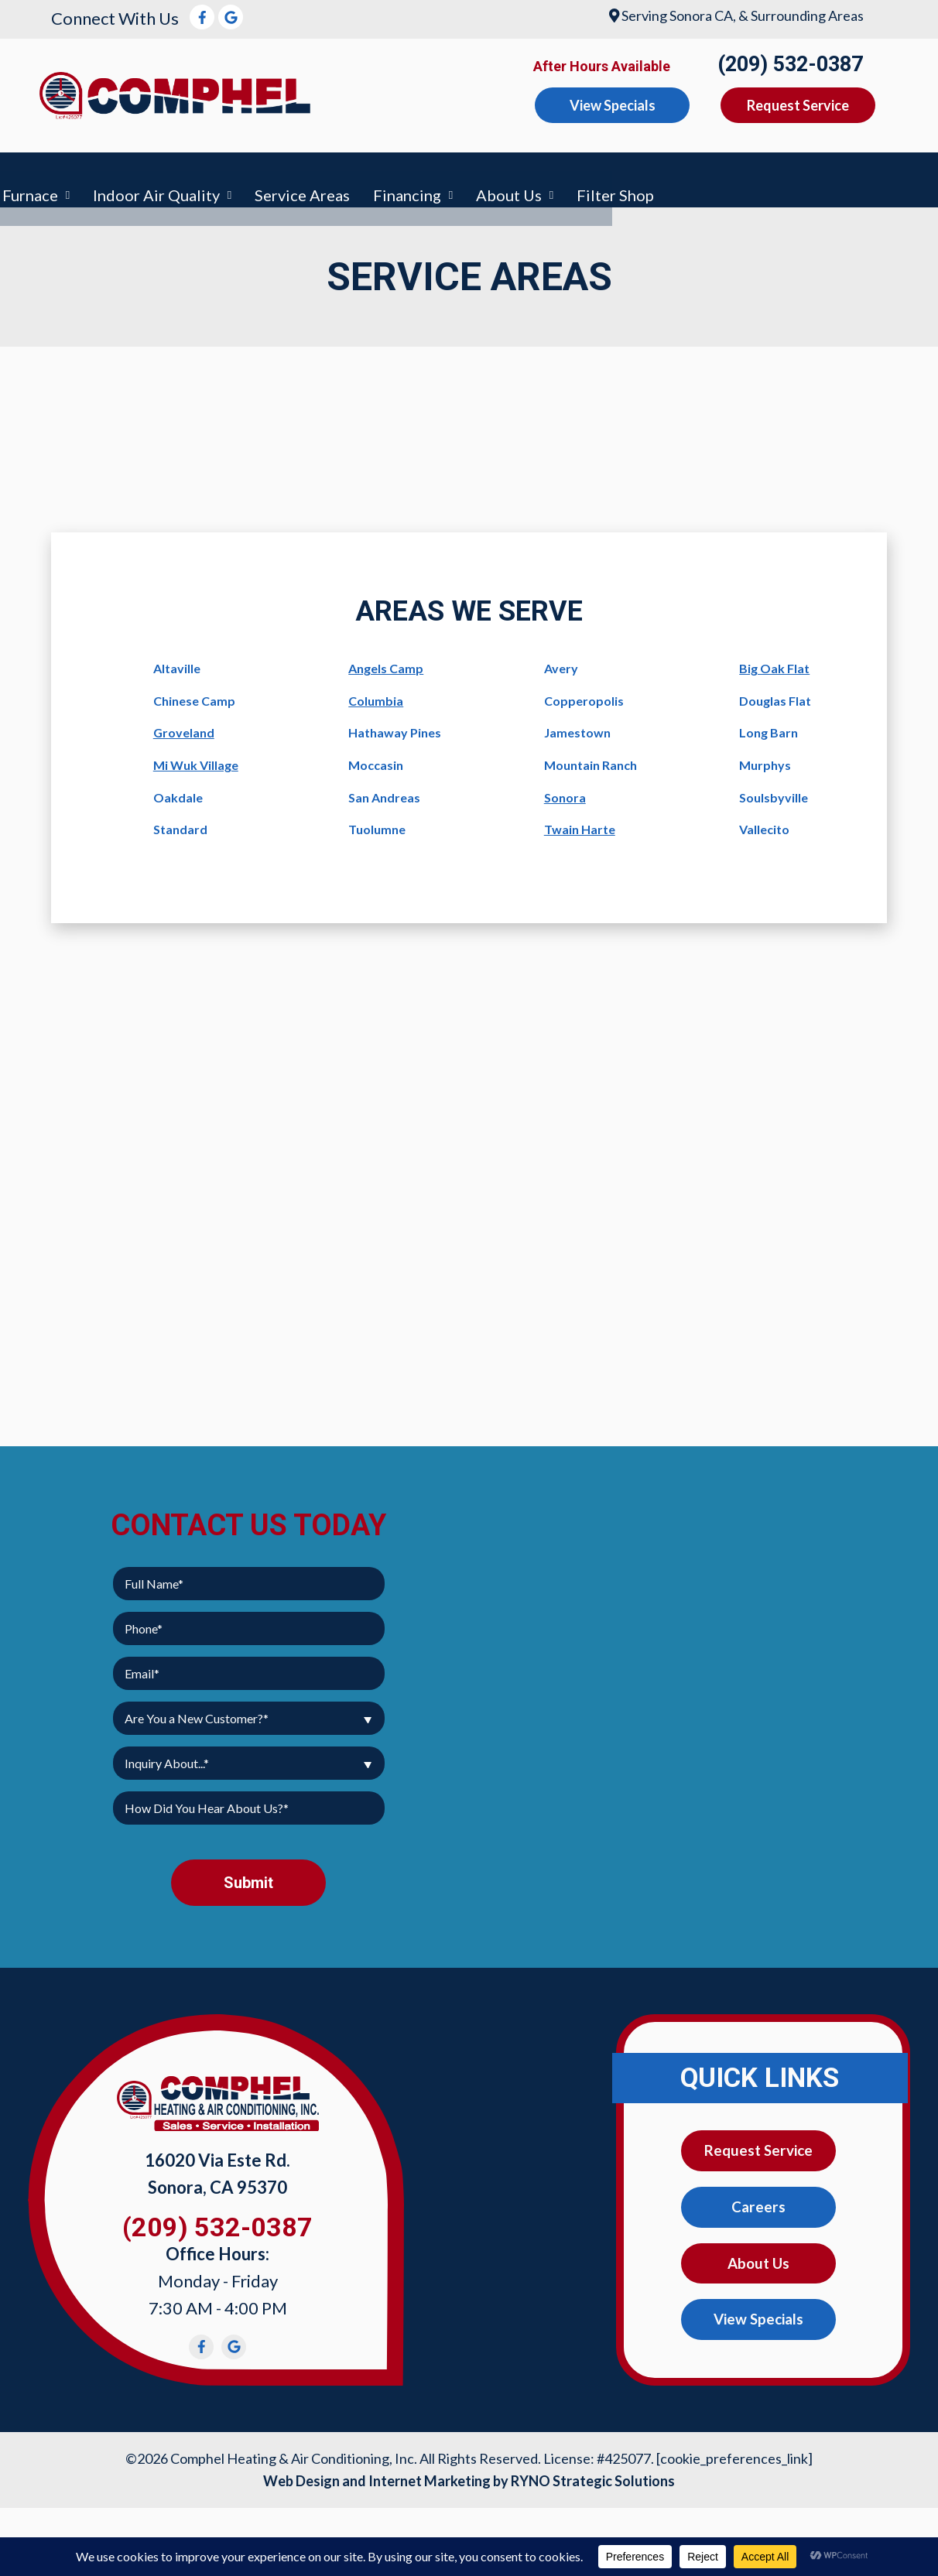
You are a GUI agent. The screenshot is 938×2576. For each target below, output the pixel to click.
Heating (239, 176)
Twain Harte (579, 822)
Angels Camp (385, 661)
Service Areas (602, 176)
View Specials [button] (613, 105)
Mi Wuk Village (195, 758)
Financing (707, 176)
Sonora (565, 790)
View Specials (758, 2316)
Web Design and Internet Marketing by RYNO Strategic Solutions (469, 2473)
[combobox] (249, 1711)
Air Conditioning (117, 176)
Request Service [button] (798, 105)
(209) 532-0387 (790, 64)
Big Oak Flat (774, 661)
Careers (758, 2201)
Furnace (330, 176)
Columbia (375, 693)
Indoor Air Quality (456, 176)
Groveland (183, 726)
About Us (809, 176)
